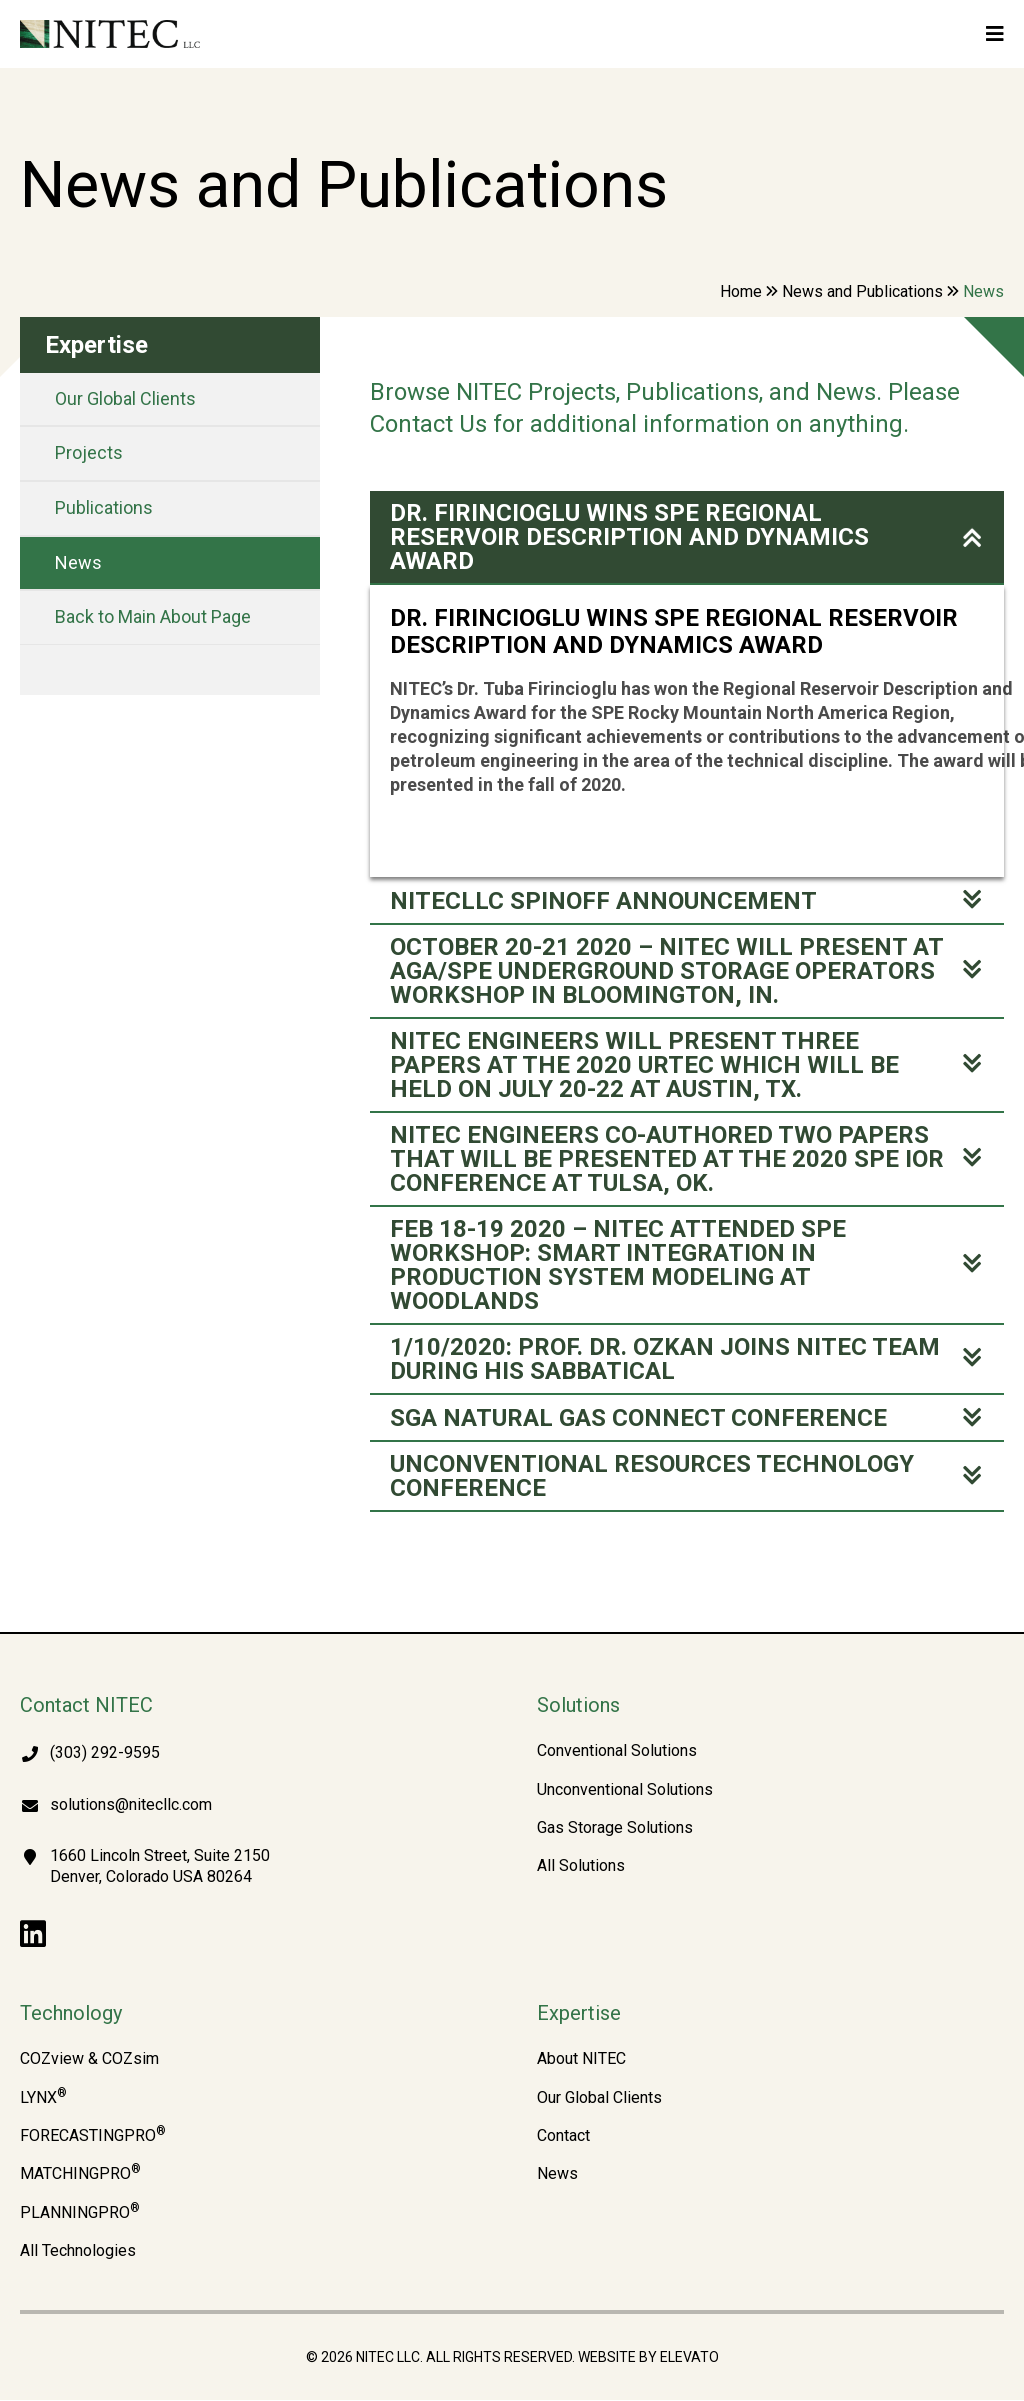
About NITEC (581, 2060)
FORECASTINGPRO (93, 2137)
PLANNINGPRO (80, 2214)
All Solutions (581, 1867)
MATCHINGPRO (80, 2175)
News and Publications (862, 291)
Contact (563, 2137)
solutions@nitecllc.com (131, 1805)
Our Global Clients (125, 398)
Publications (104, 507)
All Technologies (78, 2252)
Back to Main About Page (153, 616)
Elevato (689, 2358)
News (78, 562)
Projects (89, 452)
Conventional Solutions (617, 1752)
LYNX (43, 2099)
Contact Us (428, 424)
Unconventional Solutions (625, 1791)
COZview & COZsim (89, 2060)
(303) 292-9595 (105, 1753)
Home (741, 291)
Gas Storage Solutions (615, 1829)
